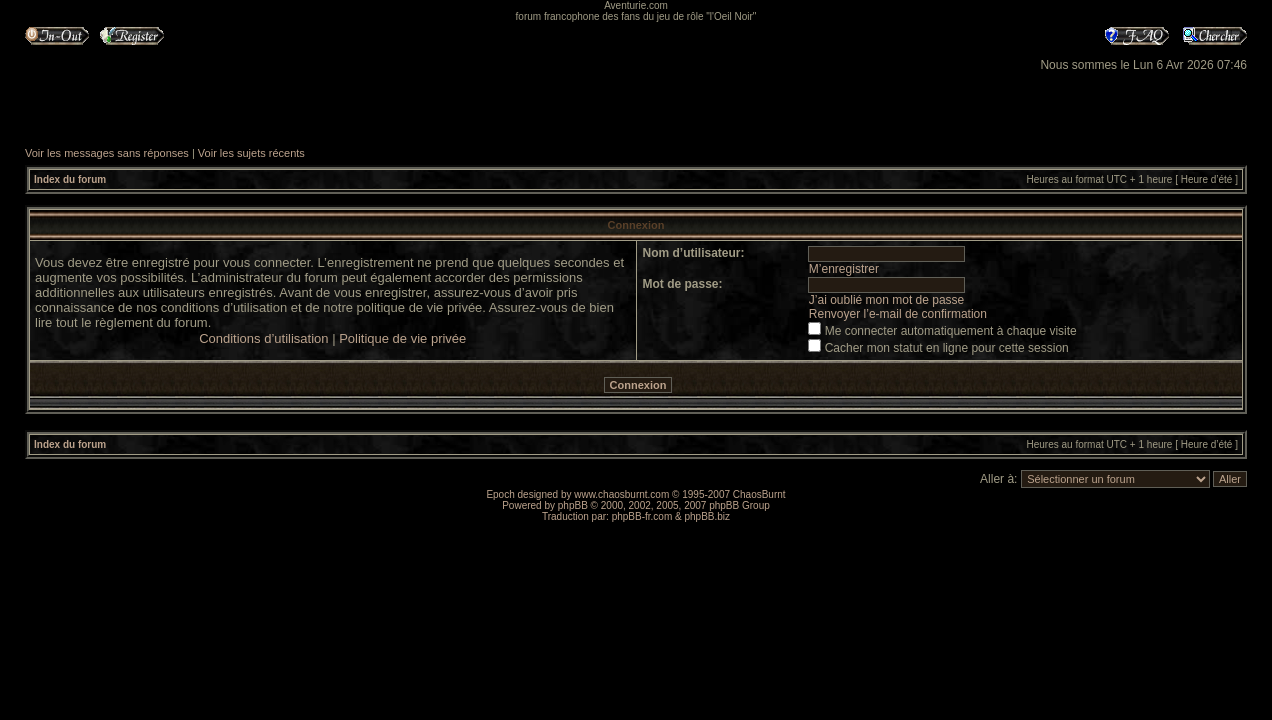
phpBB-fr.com (642, 516)
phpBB (573, 505)
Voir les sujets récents (251, 153)
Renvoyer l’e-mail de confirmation (898, 314)
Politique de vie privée (402, 338)
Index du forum (70, 179)
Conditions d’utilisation (263, 338)
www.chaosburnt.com (621, 494)
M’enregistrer (844, 269)
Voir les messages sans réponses (107, 153)
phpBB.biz (707, 516)
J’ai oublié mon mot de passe (886, 300)
